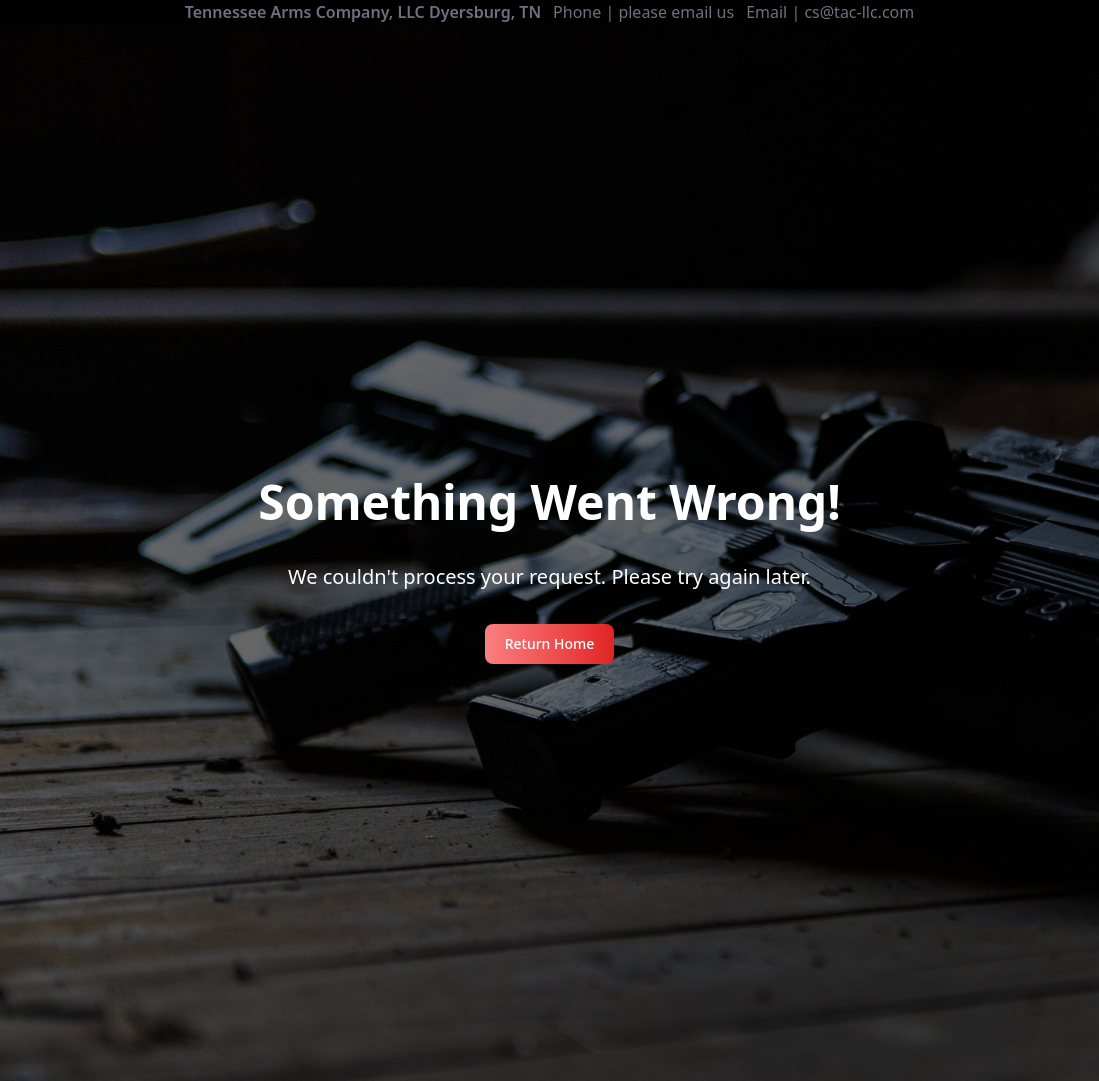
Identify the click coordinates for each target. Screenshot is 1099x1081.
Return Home (550, 643)
